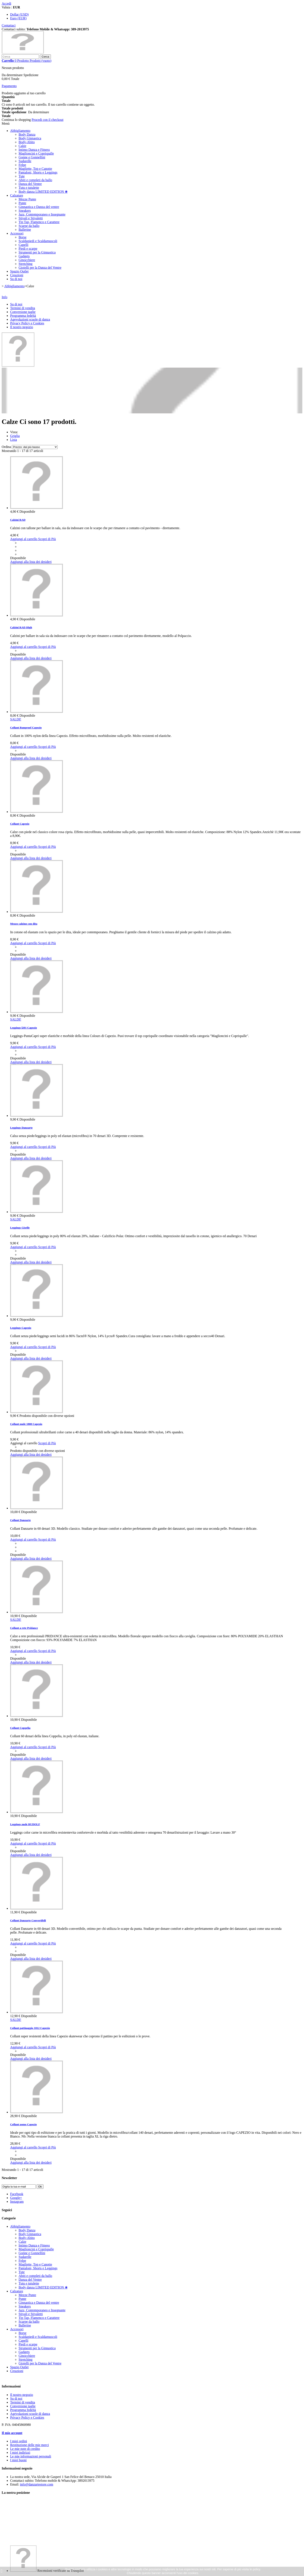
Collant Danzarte (20, 1520)
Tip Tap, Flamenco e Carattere (39, 222)
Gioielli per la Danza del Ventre (40, 267)
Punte (22, 203)
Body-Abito (27, 142)
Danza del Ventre (30, 184)
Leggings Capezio (20, 1327)
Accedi (6, 3)
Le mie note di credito (25, 2449)
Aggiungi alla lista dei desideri (31, 562)
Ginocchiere (27, 260)
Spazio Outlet (19, 271)
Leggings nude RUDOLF (25, 1824)
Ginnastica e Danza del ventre (39, 207)
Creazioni (16, 275)
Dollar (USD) (19, 14)
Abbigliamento (20, 130)
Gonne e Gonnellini (32, 157)
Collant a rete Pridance (24, 1627)
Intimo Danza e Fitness (34, 149)
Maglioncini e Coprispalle (36, 153)
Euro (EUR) (18, 18)
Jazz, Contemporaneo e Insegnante (42, 214)
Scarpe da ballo (29, 226)
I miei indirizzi (20, 2452)
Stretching (26, 264)
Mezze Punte (27, 199)
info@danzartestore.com (36, 2484)
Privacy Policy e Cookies (27, 323)
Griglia (15, 436)
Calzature (16, 195)
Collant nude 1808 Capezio (26, 1424)
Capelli (23, 245)
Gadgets (24, 256)
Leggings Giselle (20, 1227)
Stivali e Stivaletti (31, 218)
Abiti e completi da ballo (35, 180)
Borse (22, 237)
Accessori (16, 233)
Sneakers (25, 210)
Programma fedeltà (23, 315)
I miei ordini (18, 2441)
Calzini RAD (18, 519)
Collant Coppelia (20, 1727)
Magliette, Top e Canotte (35, 168)
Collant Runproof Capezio (26, 727)
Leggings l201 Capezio (23, 1027)
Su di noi (16, 279)
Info (4, 297)
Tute (22, 176)
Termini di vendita (22, 308)
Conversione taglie (22, 312)
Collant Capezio (19, 823)
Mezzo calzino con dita (23, 923)
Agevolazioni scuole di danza (30, 319)
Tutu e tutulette (29, 187)
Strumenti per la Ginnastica (37, 252)
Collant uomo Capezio (23, 2124)
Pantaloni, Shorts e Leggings (38, 172)
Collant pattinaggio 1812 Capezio (30, 2028)
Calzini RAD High (21, 627)
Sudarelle (25, 161)
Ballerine (25, 229)
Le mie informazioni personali (30, 2456)
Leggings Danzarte (21, 1127)
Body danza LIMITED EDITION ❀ (43, 191)
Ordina (6, 447)
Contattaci (9, 25)
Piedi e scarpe (28, 248)
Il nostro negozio (21, 327)
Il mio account (12, 2433)
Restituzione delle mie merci (29, 2445)
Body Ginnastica (30, 138)
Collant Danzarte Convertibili (28, 1920)
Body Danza (27, 134)
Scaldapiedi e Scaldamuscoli (38, 241)
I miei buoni (18, 2460)
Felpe (22, 165)
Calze (22, 146)
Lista (13, 439)
